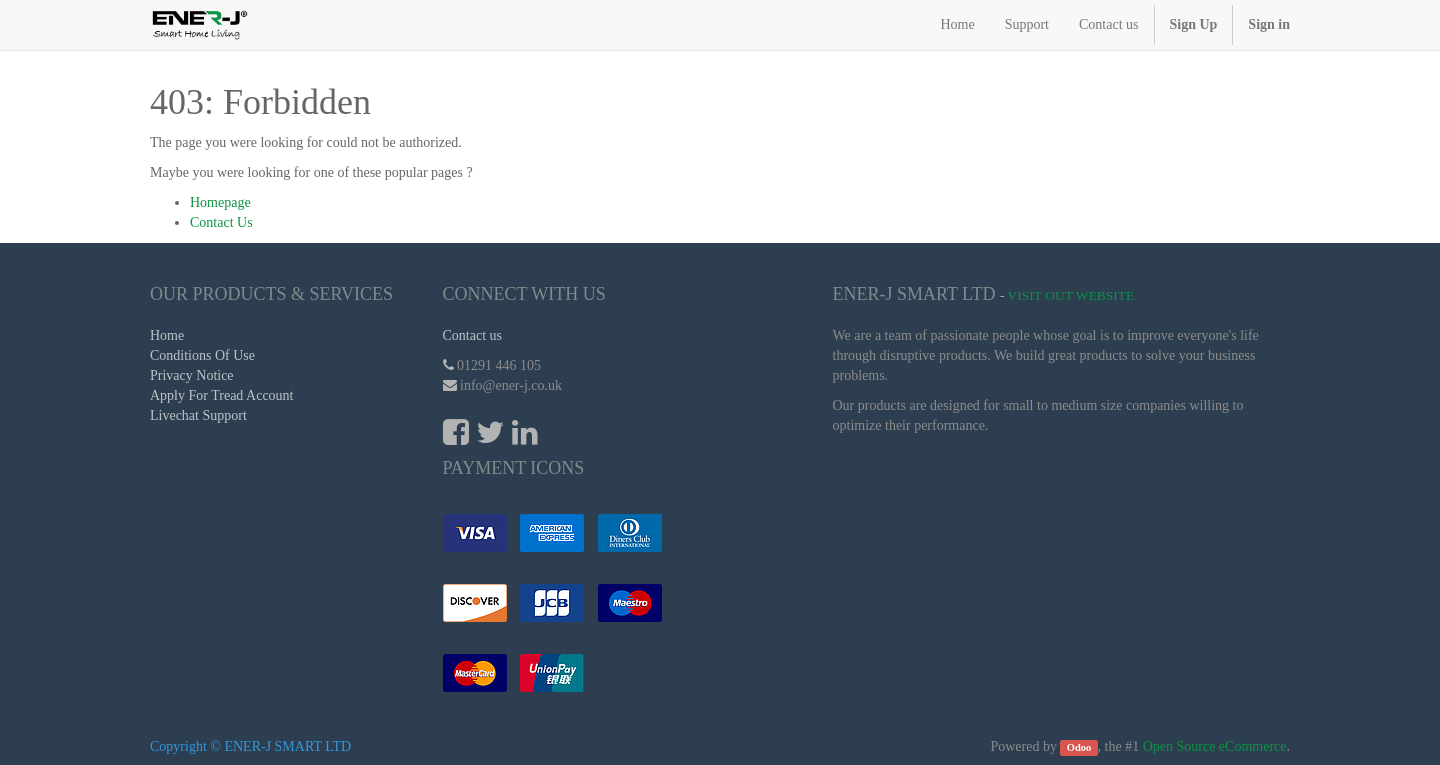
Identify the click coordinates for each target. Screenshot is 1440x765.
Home (167, 335)
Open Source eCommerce (1215, 746)
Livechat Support (198, 415)
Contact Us (221, 222)
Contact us (473, 335)
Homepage (220, 202)
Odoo (1079, 747)
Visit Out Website (1071, 295)
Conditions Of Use (202, 355)
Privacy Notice (192, 375)
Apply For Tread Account (222, 395)
